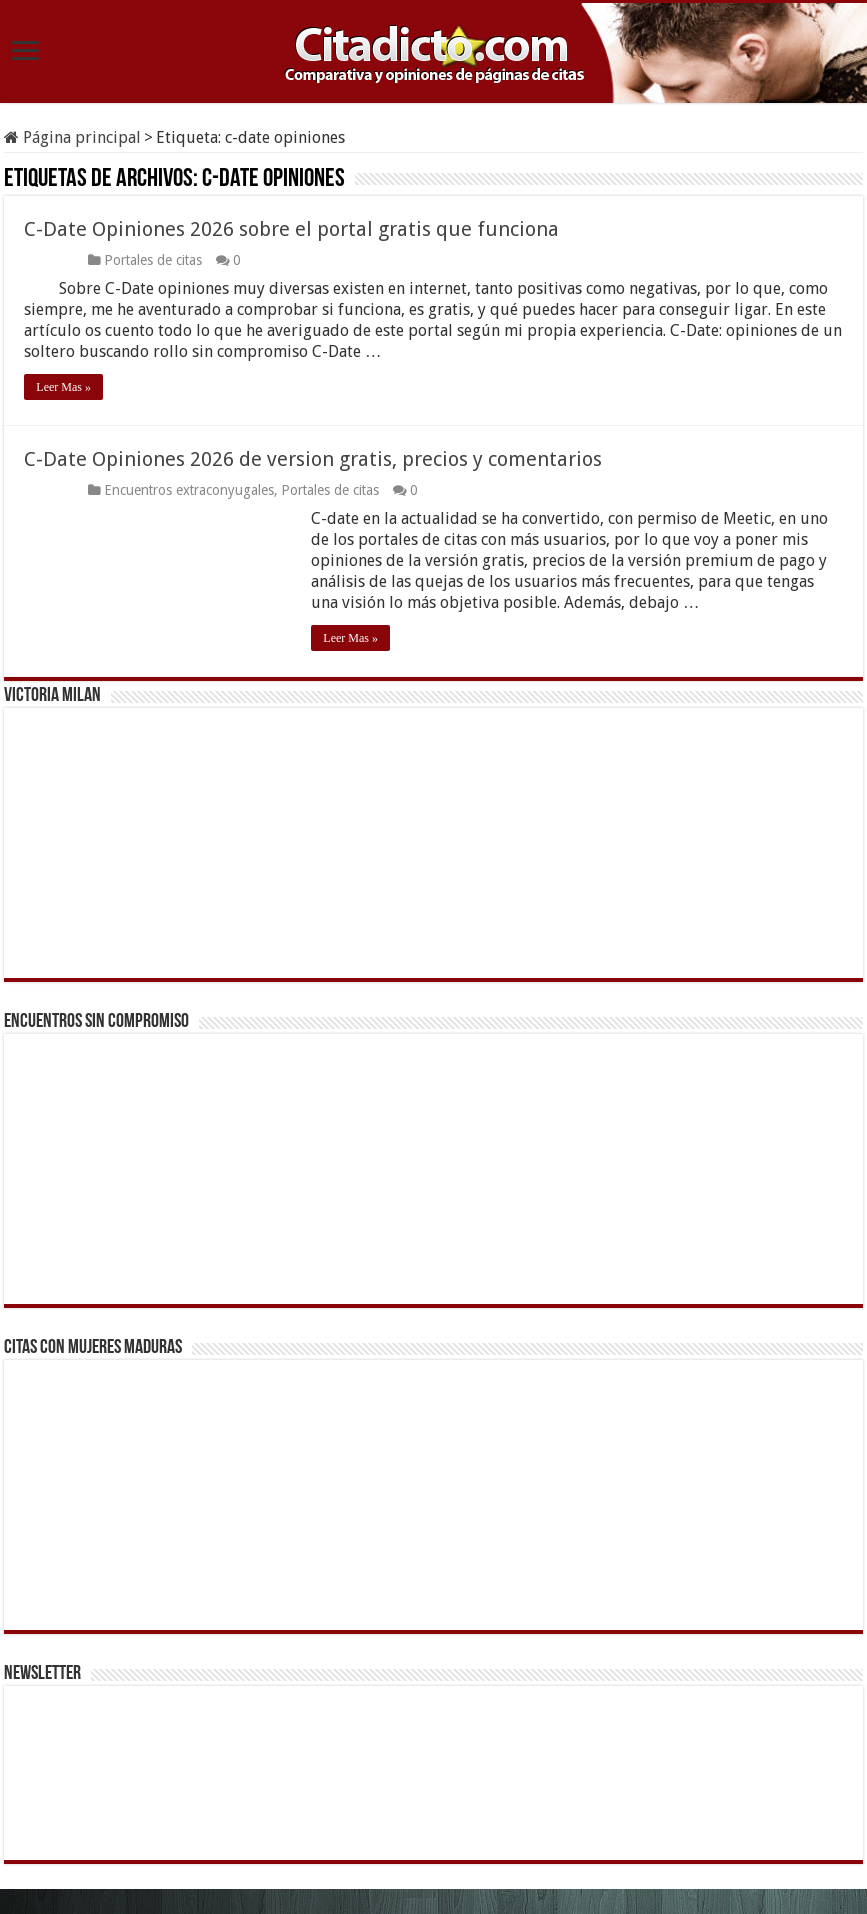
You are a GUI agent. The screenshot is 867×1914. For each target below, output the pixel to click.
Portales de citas (153, 260)
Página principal (72, 137)
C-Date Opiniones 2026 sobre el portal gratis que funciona (291, 229)
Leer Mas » (63, 387)
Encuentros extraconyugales (189, 490)
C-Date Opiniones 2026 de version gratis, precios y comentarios (313, 459)
